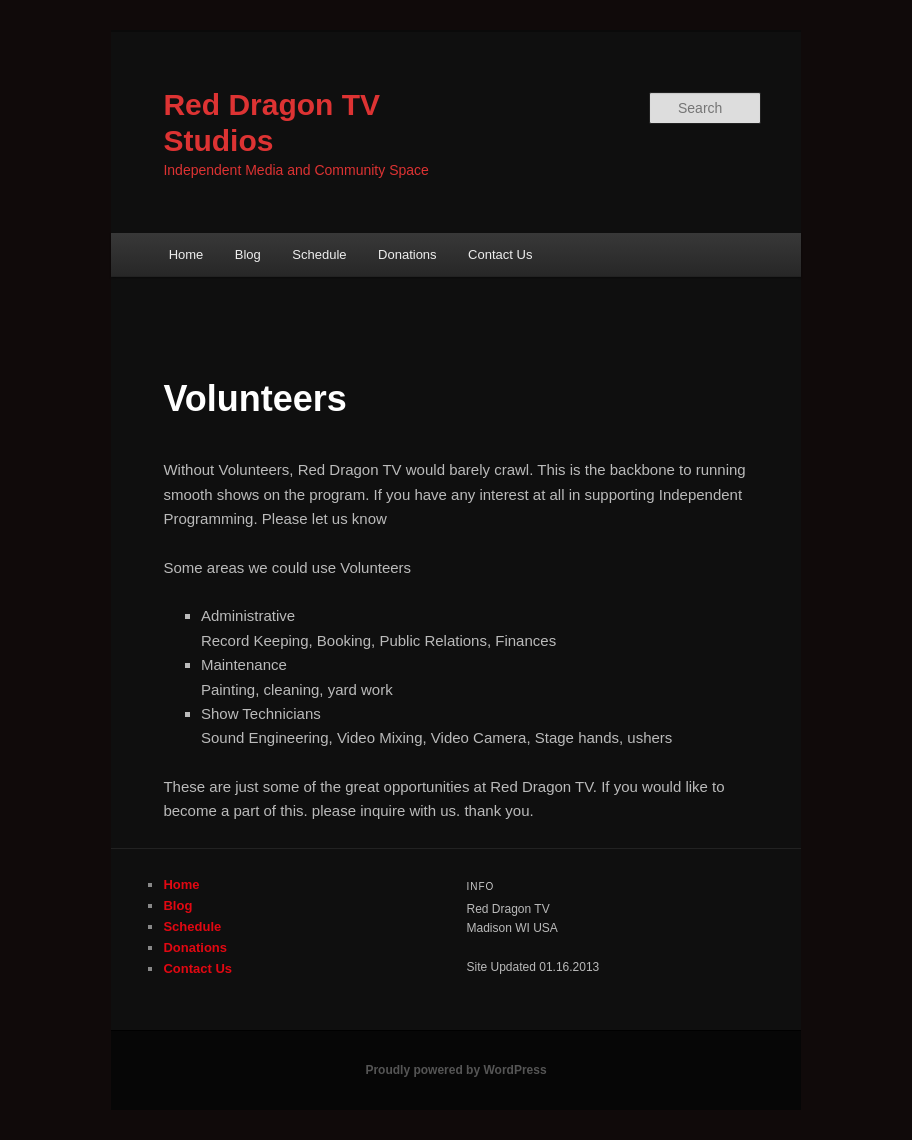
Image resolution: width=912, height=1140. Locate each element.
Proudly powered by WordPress (455, 1070)
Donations (407, 254)
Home (186, 254)
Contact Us (500, 254)
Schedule (319, 254)
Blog (248, 254)
